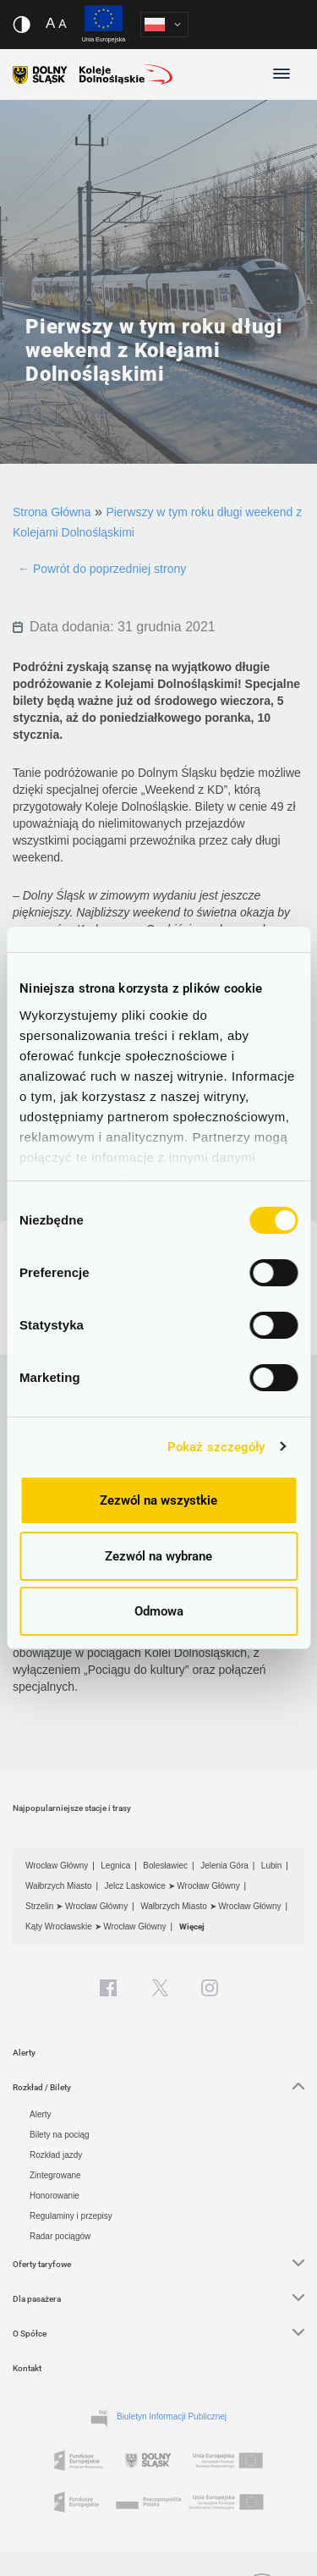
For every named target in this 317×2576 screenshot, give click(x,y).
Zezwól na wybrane (158, 1556)
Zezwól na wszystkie (158, 1500)
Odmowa (158, 1611)
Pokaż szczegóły (216, 1447)
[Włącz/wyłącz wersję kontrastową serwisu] (21, 24)
